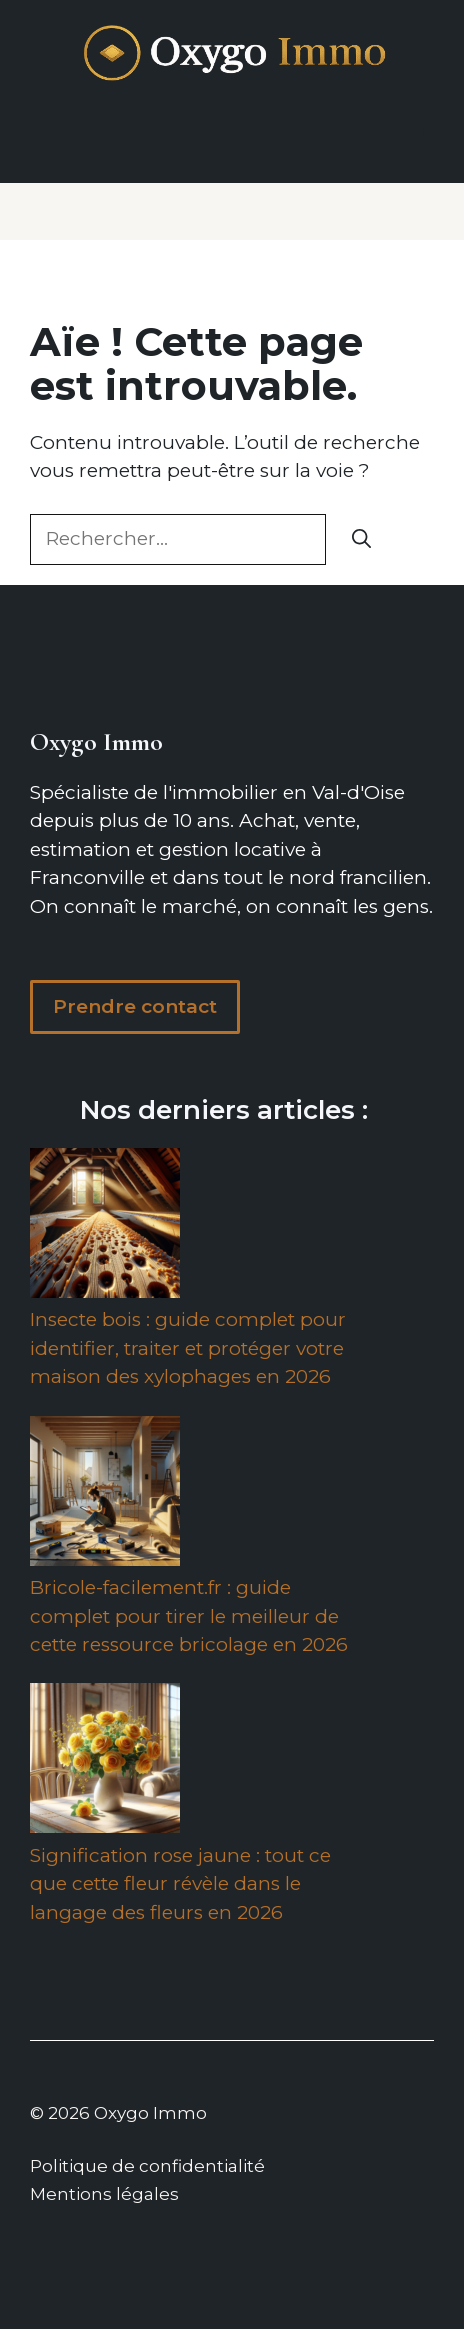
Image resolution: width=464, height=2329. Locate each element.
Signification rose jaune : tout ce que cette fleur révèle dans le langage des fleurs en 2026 (180, 1884)
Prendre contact (135, 1006)
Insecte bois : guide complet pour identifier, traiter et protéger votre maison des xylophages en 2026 (188, 1348)
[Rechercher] (361, 539)
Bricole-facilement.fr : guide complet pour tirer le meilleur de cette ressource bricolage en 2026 (189, 1616)
